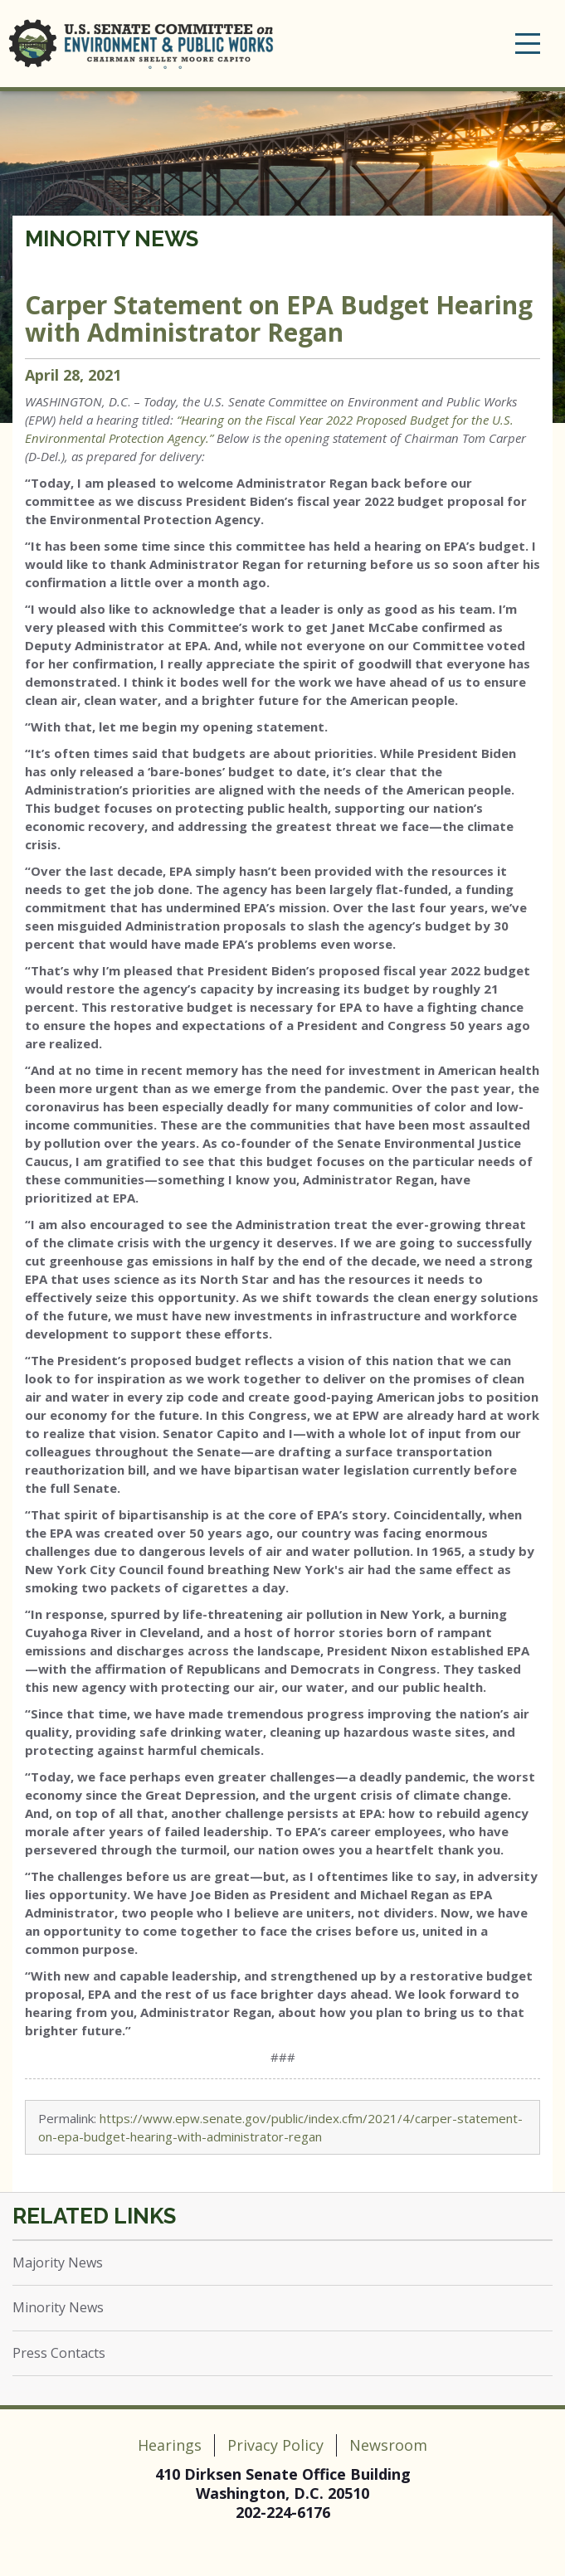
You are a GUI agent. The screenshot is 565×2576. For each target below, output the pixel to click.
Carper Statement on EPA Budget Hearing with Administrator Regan (279, 318)
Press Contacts (58, 2353)
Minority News (111, 238)
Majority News (57, 2262)
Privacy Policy (275, 2445)
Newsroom (388, 2445)
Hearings (170, 2445)
